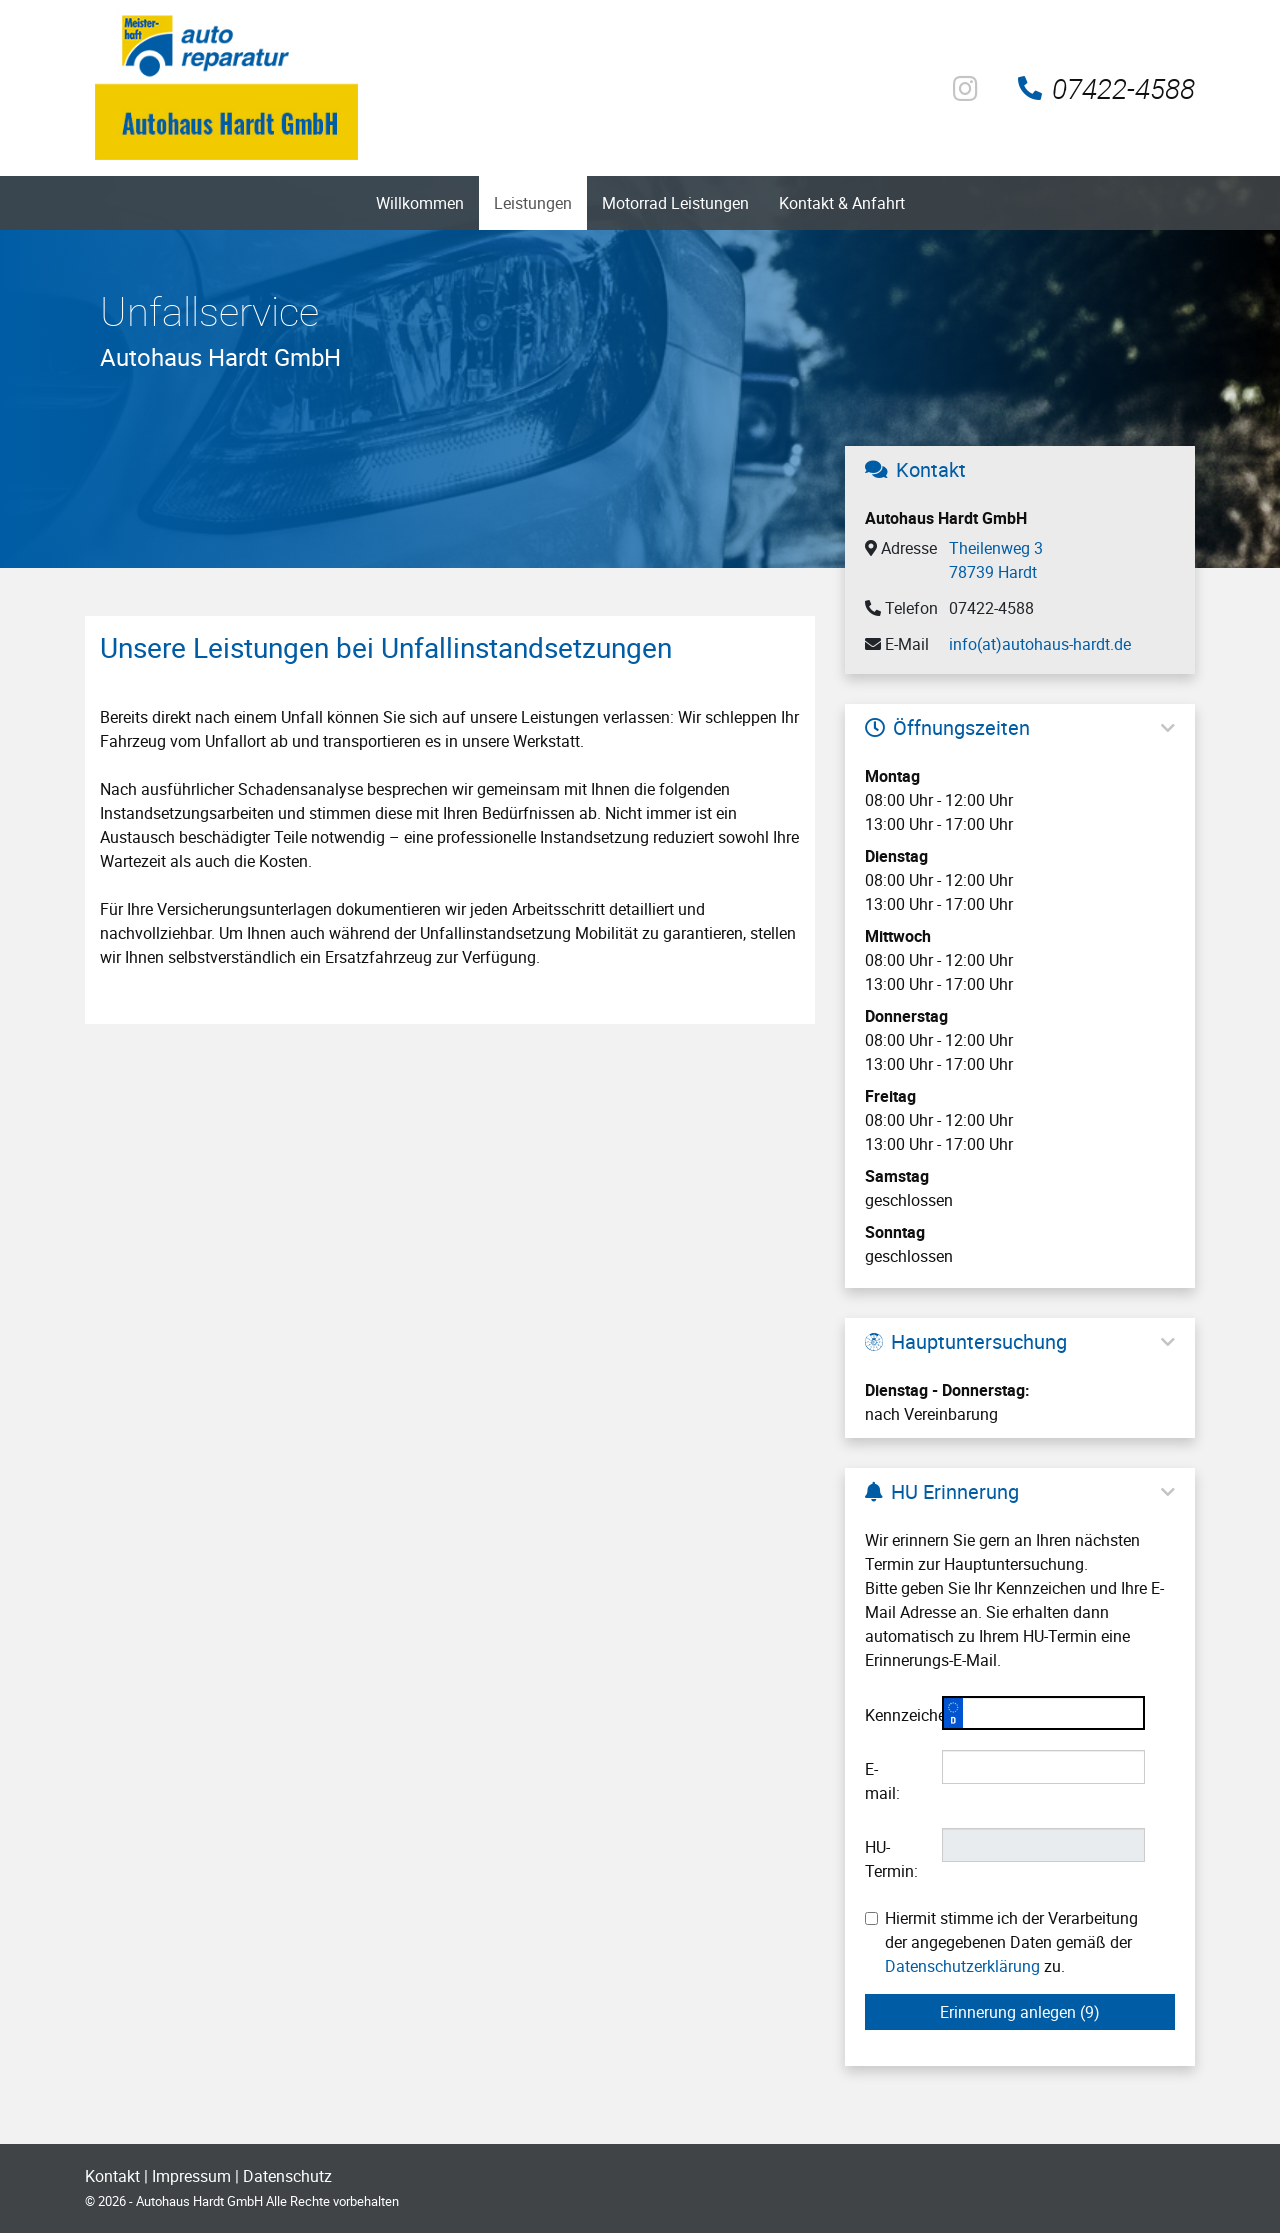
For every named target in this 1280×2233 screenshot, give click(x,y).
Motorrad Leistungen (675, 203)
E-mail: (882, 1781)
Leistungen (533, 203)
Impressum (191, 2176)
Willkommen (420, 203)
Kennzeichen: (896, 1715)
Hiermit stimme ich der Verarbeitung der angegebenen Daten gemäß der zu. (1001, 1942)
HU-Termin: (891, 1859)
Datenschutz (287, 2176)
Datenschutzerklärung (962, 1966)
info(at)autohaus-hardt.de (1040, 644)
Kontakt (112, 2176)
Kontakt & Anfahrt (842, 203)
